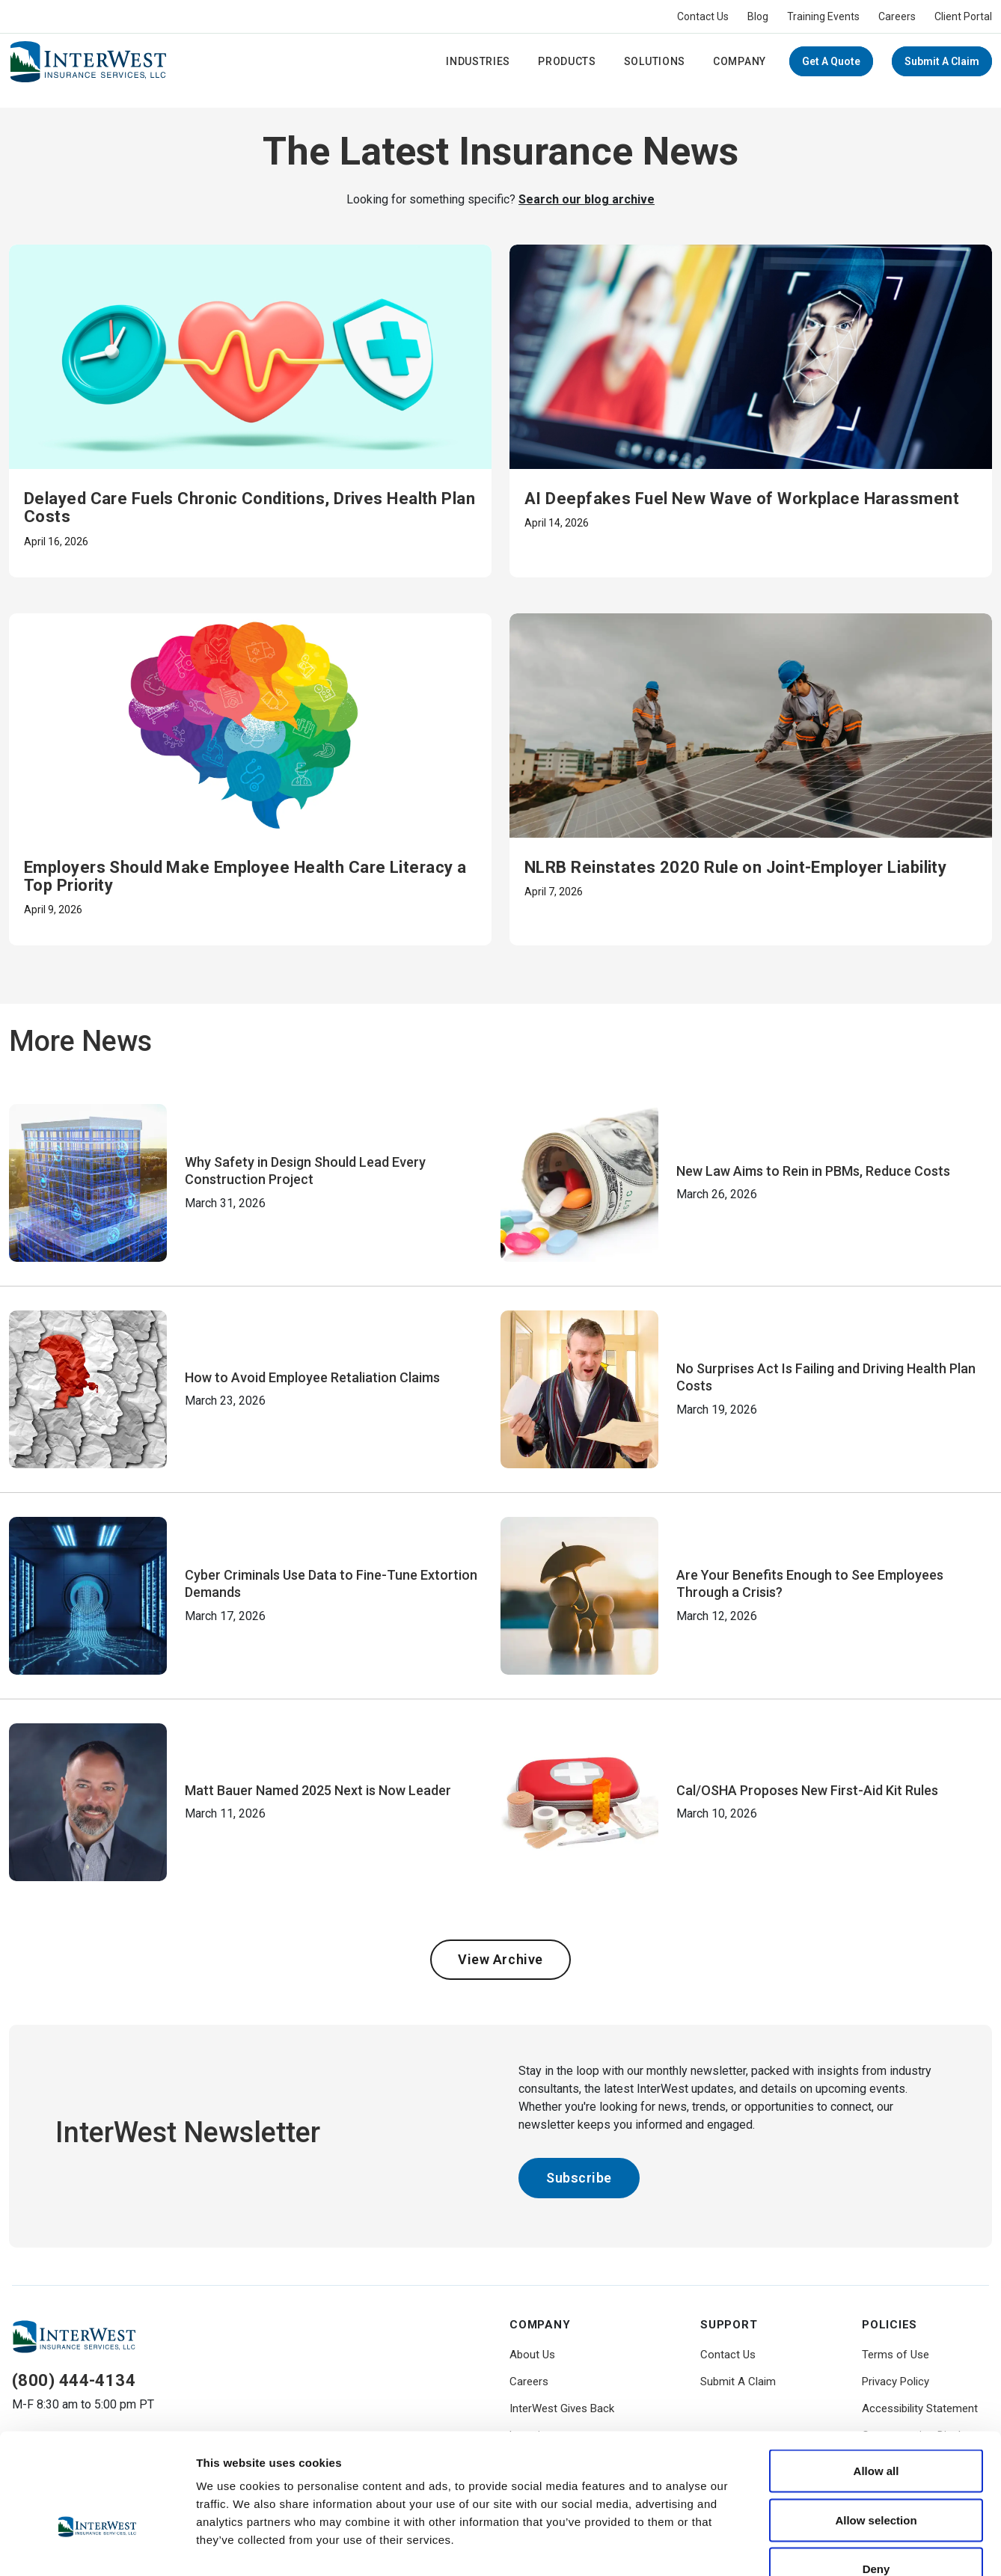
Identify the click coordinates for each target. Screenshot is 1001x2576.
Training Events (823, 16)
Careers (897, 16)
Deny (876, 2477)
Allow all (876, 2379)
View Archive (500, 1959)
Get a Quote (831, 61)
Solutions (654, 61)
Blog (757, 16)
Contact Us (703, 16)
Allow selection (875, 2429)
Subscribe (579, 2178)
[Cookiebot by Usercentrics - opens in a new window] (96, 2547)
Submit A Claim (941, 61)
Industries (478, 61)
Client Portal (963, 16)
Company (739, 61)
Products (567, 61)
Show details (785, 2546)
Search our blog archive (586, 199)
